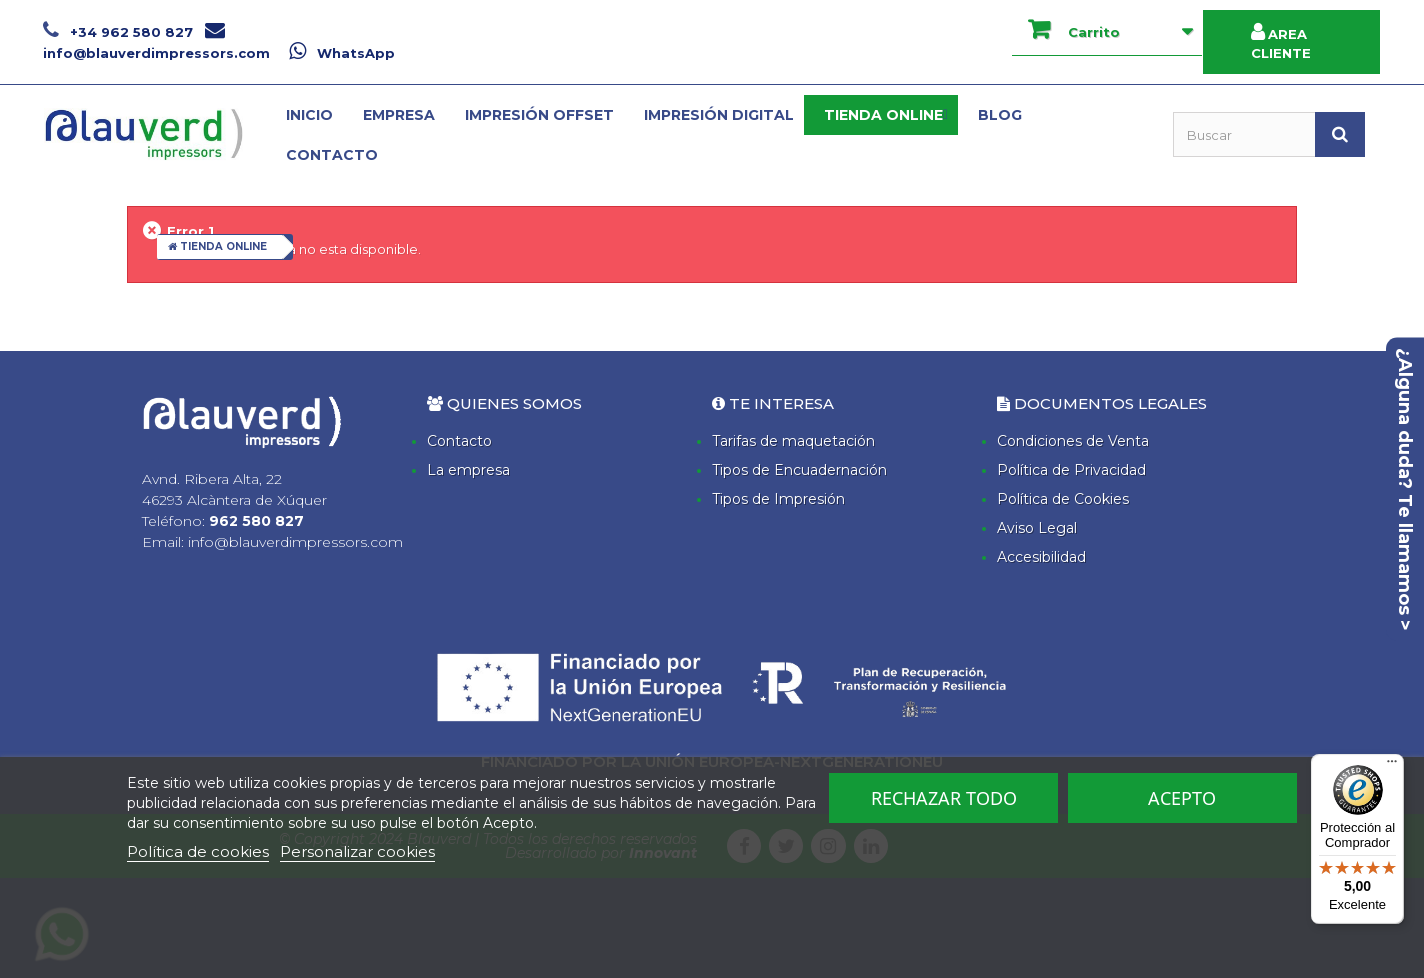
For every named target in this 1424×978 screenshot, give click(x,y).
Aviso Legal (1037, 528)
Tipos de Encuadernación (799, 470)
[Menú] (1392, 766)
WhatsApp (342, 53)
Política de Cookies (1063, 499)
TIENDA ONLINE (217, 246)
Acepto (1182, 798)
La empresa (468, 470)
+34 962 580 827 (120, 32)
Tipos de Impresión (778, 499)
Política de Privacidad (1071, 470)
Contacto (459, 441)
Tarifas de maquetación (793, 441)
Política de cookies (198, 851)
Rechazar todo (944, 798)
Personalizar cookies (357, 851)
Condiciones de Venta (1073, 441)
